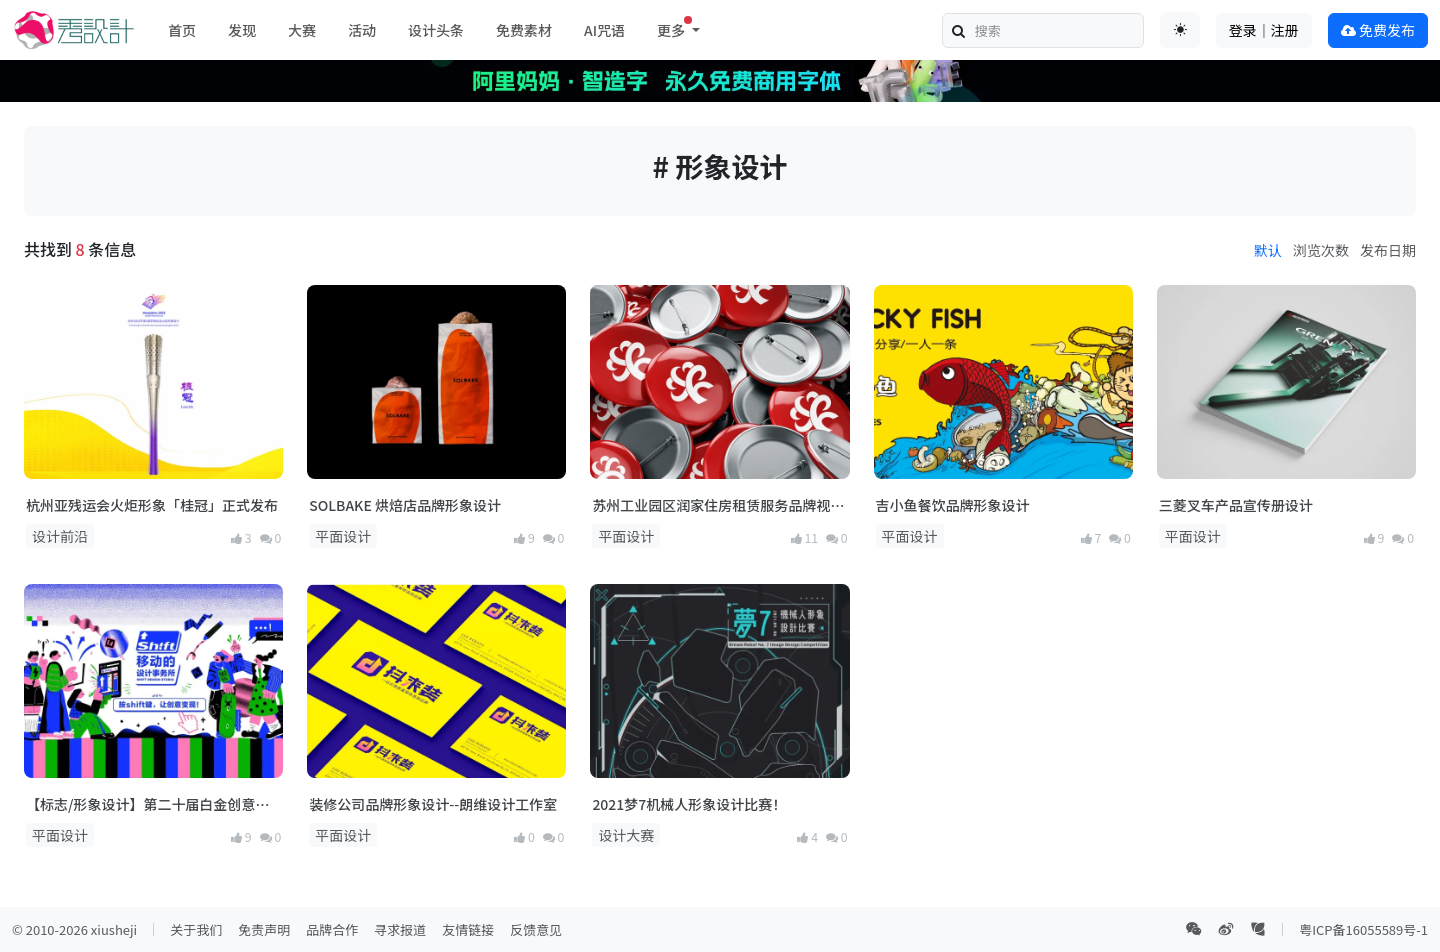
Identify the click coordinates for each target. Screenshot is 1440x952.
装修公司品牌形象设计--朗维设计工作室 (433, 804)
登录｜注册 (1264, 30)
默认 (1268, 250)
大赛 (302, 30)
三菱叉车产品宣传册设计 (1236, 505)
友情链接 (468, 929)
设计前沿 (60, 536)
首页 (182, 30)
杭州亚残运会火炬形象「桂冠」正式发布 (152, 505)
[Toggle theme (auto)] (1180, 30)
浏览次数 (1321, 250)
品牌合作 (332, 929)
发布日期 (1388, 250)
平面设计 (343, 536)
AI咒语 (604, 30)
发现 (242, 30)
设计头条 (436, 30)
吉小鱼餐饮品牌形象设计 (953, 505)
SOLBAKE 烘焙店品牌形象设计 (405, 505)
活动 (362, 30)
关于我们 (196, 929)
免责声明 (264, 929)
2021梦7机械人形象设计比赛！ (689, 804)
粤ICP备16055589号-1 (1363, 929)
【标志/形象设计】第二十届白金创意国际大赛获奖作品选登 (147, 804)
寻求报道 (400, 929)
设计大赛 (626, 835)
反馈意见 (536, 929)
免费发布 (1378, 30)
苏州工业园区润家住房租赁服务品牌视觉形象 (718, 505)
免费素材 (524, 30)
